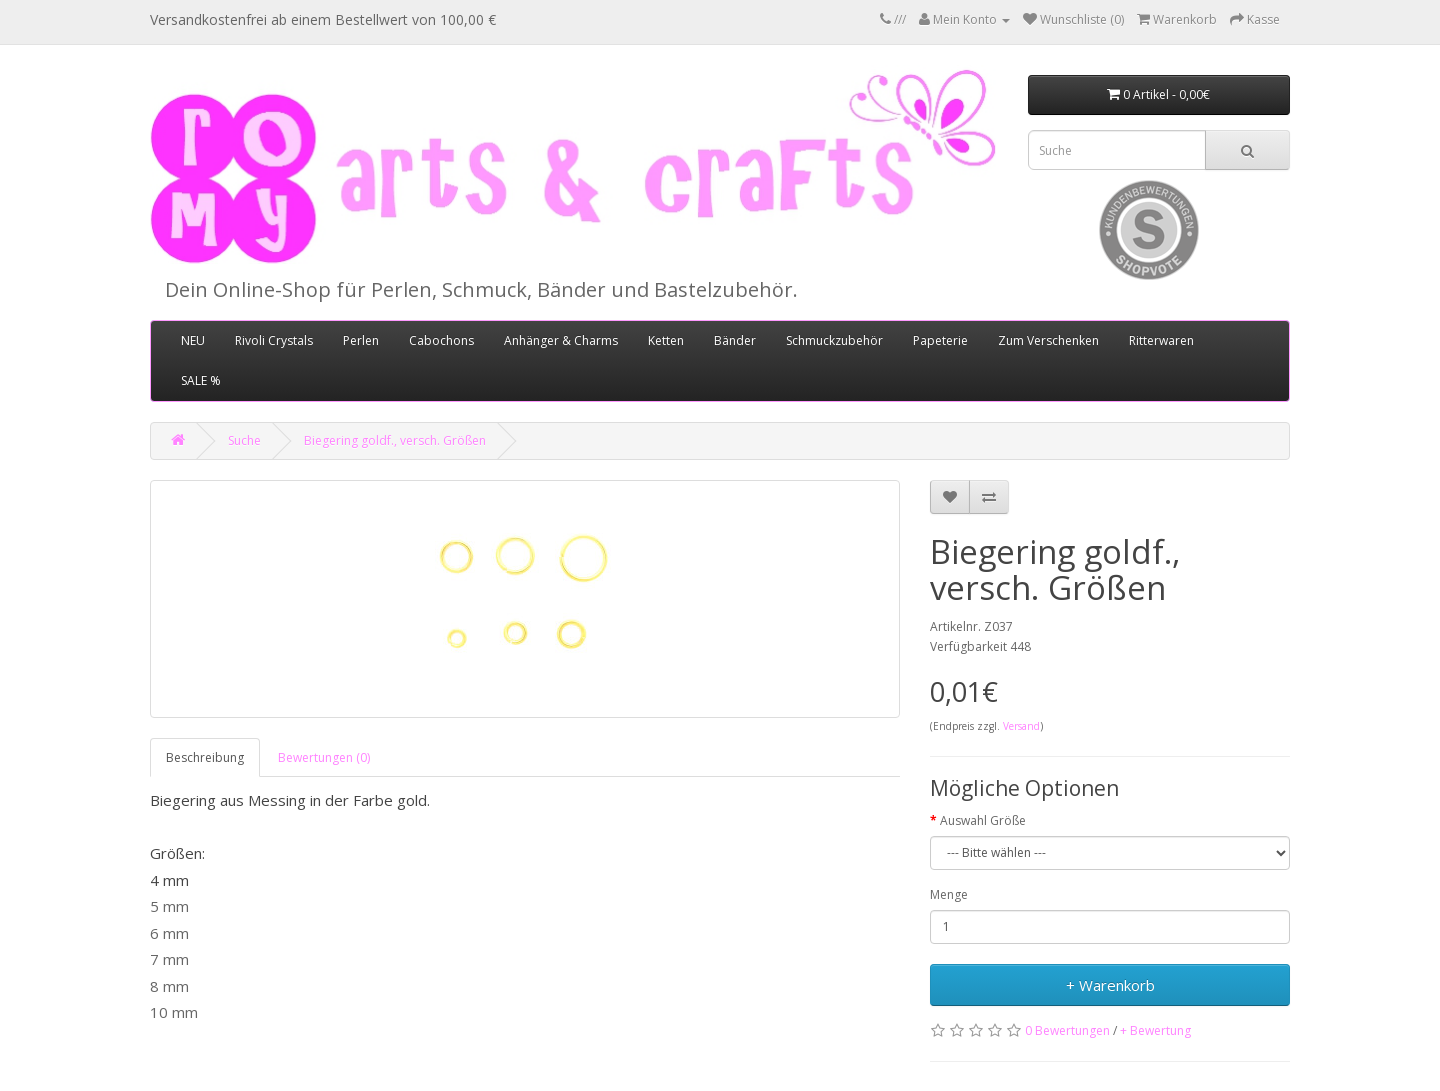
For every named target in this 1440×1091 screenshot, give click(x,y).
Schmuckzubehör (834, 340)
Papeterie (940, 340)
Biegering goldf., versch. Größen (395, 440)
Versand (1021, 726)
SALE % (201, 380)
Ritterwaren (1161, 340)
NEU (193, 340)
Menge (949, 894)
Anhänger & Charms (561, 340)
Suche (244, 440)
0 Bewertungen (1067, 1030)
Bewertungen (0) (324, 757)
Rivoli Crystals (274, 340)
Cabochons (441, 340)
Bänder (735, 340)
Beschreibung (205, 757)
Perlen (361, 340)
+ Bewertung (1155, 1030)
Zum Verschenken (1048, 340)
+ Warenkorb (1110, 985)
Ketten (666, 340)
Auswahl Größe (983, 820)
